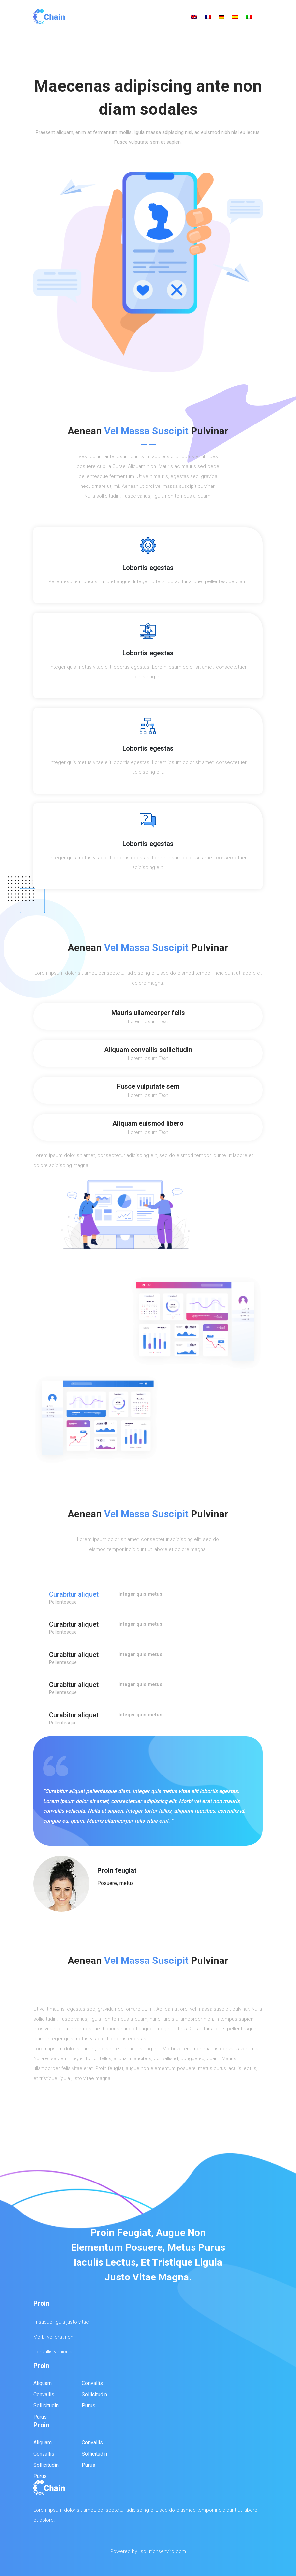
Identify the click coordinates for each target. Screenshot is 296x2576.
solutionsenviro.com (163, 2551)
